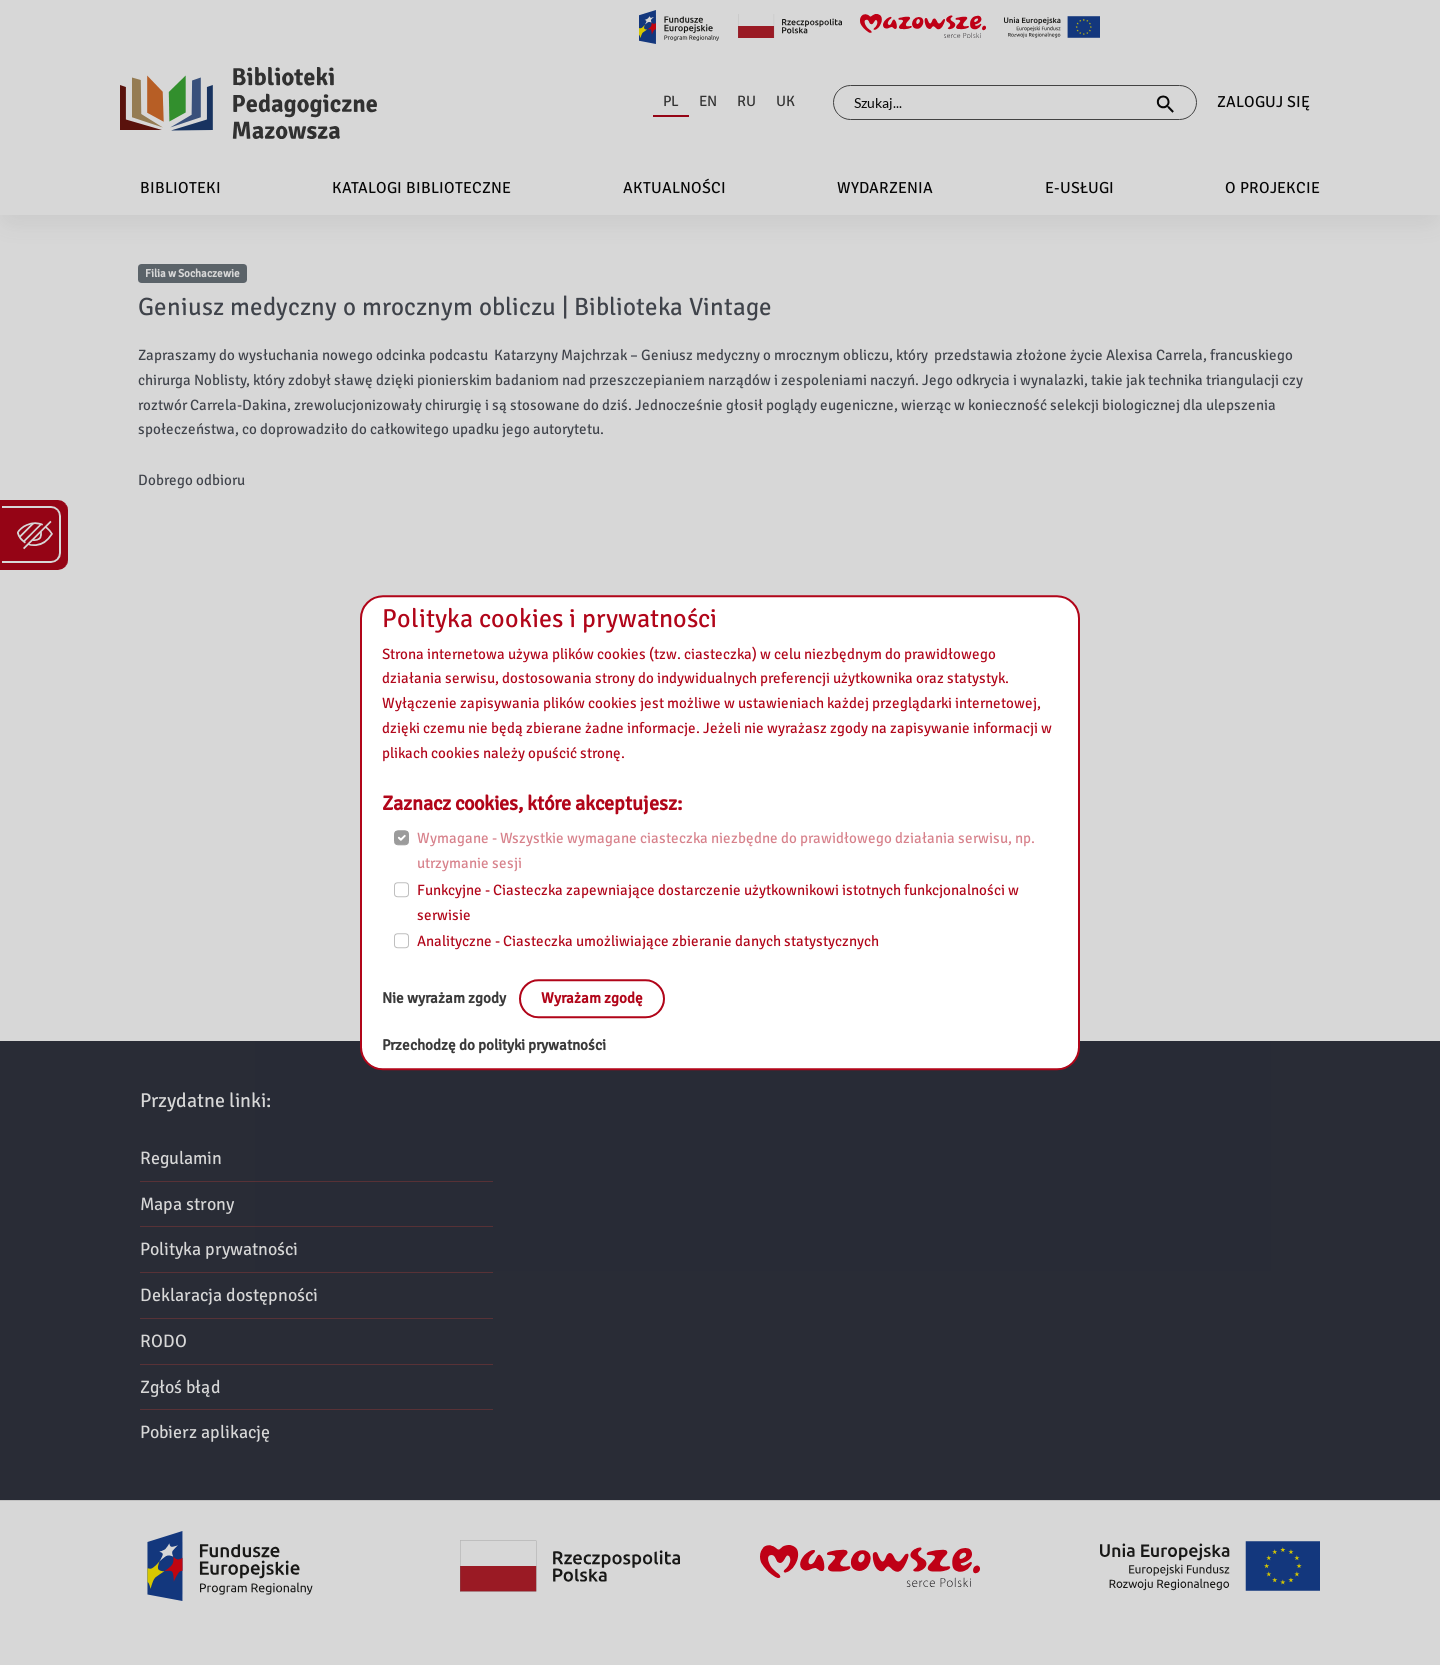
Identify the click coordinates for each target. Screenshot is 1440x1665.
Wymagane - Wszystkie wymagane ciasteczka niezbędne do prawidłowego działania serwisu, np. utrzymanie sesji (726, 851)
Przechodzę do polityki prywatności (494, 1045)
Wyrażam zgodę (592, 998)
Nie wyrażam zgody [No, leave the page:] (445, 998)
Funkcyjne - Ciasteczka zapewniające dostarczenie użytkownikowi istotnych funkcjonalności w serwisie (718, 902)
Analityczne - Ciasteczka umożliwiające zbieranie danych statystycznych (648, 941)
